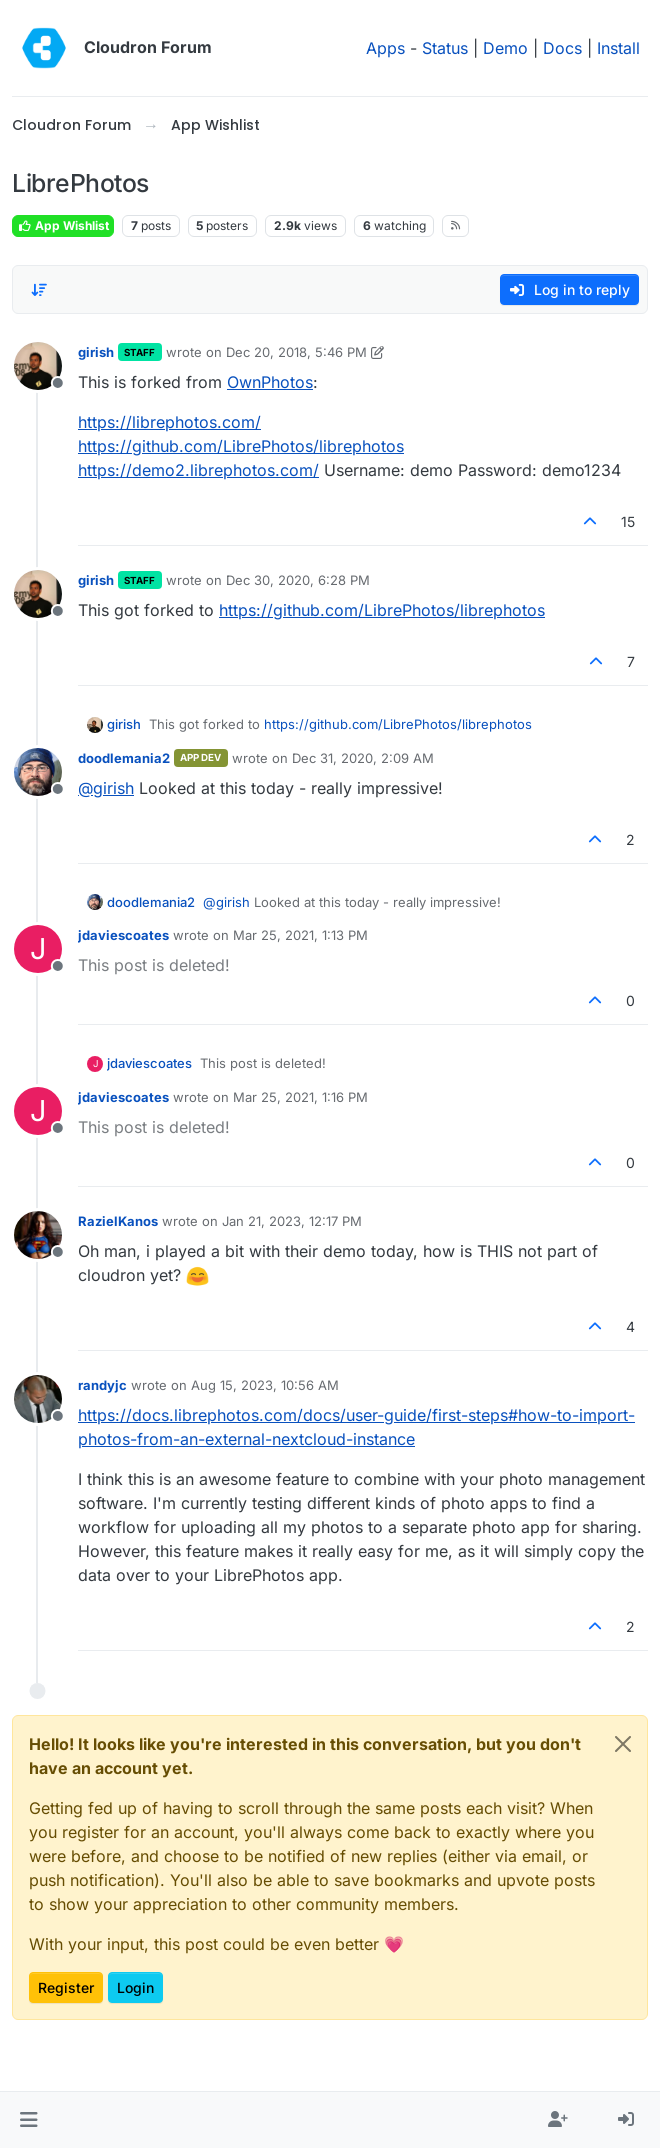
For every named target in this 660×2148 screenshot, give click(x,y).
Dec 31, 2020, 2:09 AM (363, 758)
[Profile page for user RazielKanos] (38, 1235)
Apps (385, 48)
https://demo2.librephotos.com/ (198, 470)
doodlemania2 (124, 758)
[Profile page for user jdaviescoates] (38, 949)
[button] (28, 2120)
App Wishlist (63, 225)
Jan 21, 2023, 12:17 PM (292, 1221)
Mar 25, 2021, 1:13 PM (300, 935)
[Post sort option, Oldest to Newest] (39, 290)
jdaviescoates (123, 935)
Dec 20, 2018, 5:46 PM (296, 352)
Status (445, 48)
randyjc (102, 1385)
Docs (562, 48)
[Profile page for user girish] (38, 366)
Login (135, 1987)
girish (96, 352)
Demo (505, 48)
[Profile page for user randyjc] (38, 1399)
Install (618, 48)
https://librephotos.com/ (169, 422)
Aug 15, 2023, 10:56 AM (265, 1385)
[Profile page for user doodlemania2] (38, 772)
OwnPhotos (270, 382)
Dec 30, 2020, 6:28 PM (298, 580)
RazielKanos (118, 1221)
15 (628, 521)
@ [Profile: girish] (106, 788)
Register (66, 1987)
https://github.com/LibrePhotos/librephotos (241, 446)
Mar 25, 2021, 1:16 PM (300, 1097)
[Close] (623, 1744)
